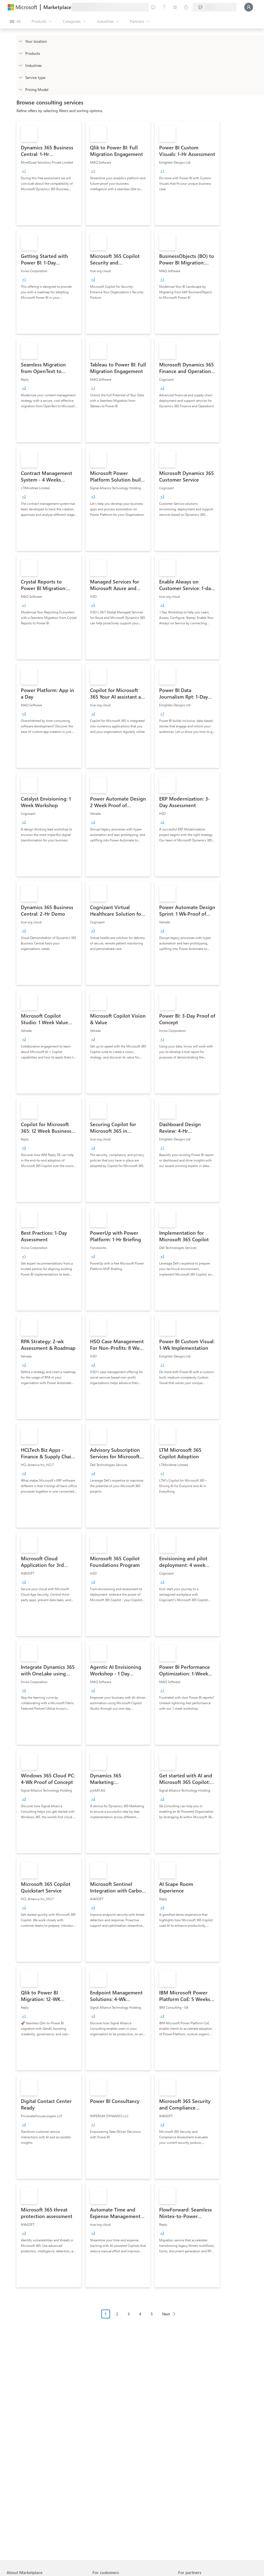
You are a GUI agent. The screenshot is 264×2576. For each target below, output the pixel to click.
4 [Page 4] (140, 2313)
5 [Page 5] (152, 2313)
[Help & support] (164, 7)
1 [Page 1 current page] (106, 2313)
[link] (48, 173)
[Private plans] (186, 7)
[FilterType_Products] (20, 53)
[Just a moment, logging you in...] (248, 7)
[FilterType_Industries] (20, 65)
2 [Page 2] (117, 2313)
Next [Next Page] (166, 2313)
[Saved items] (175, 7)
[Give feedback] (153, 7)
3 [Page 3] (129, 2313)
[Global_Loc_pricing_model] (20, 89)
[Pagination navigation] (140, 2318)
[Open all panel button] (15, 21)
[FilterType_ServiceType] (20, 77)
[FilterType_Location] (20, 41)
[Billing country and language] (215, 7)
